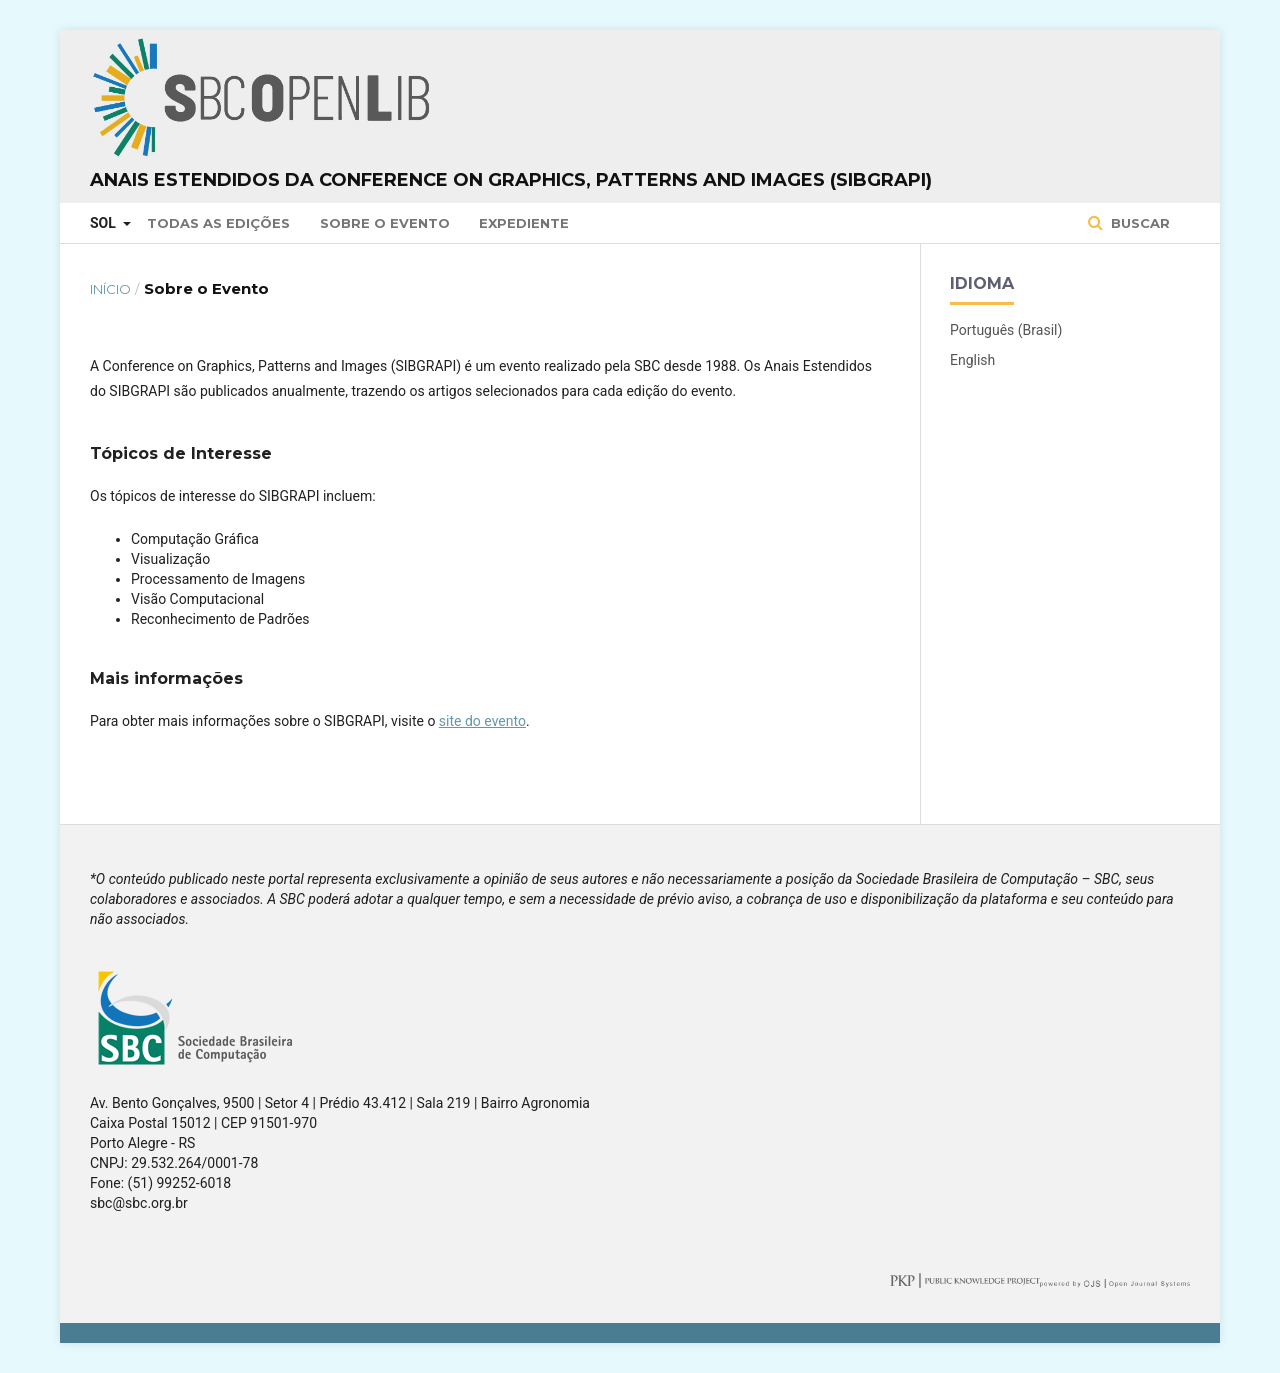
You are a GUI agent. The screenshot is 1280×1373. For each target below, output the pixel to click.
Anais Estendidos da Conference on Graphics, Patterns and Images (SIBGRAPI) (511, 180)
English (972, 360)
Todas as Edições (218, 223)
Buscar (1138, 223)
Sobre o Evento (385, 223)
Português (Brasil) (1006, 330)
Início (110, 289)
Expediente (524, 223)
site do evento (482, 721)
